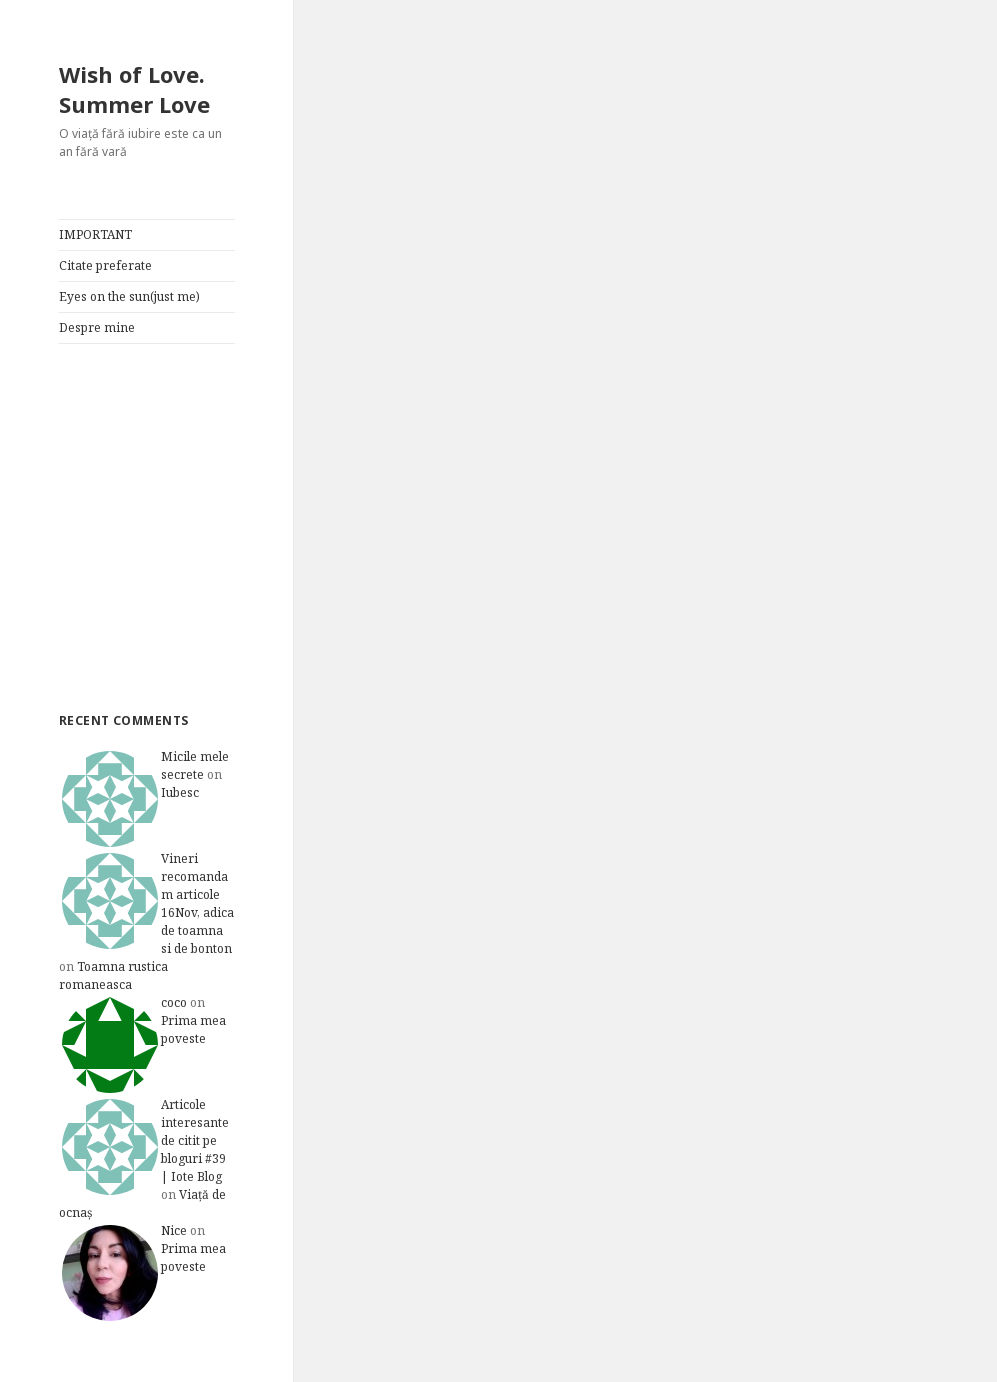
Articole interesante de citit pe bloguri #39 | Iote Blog (195, 1140)
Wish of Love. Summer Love (134, 89)
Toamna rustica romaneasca (113, 975)
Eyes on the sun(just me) (129, 296)
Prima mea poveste (193, 1029)
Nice (174, 1230)
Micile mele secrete (195, 765)
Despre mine (97, 327)
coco (174, 1002)
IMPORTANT (95, 234)
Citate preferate (105, 265)
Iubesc (180, 792)
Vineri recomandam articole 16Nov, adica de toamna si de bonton (197, 903)
